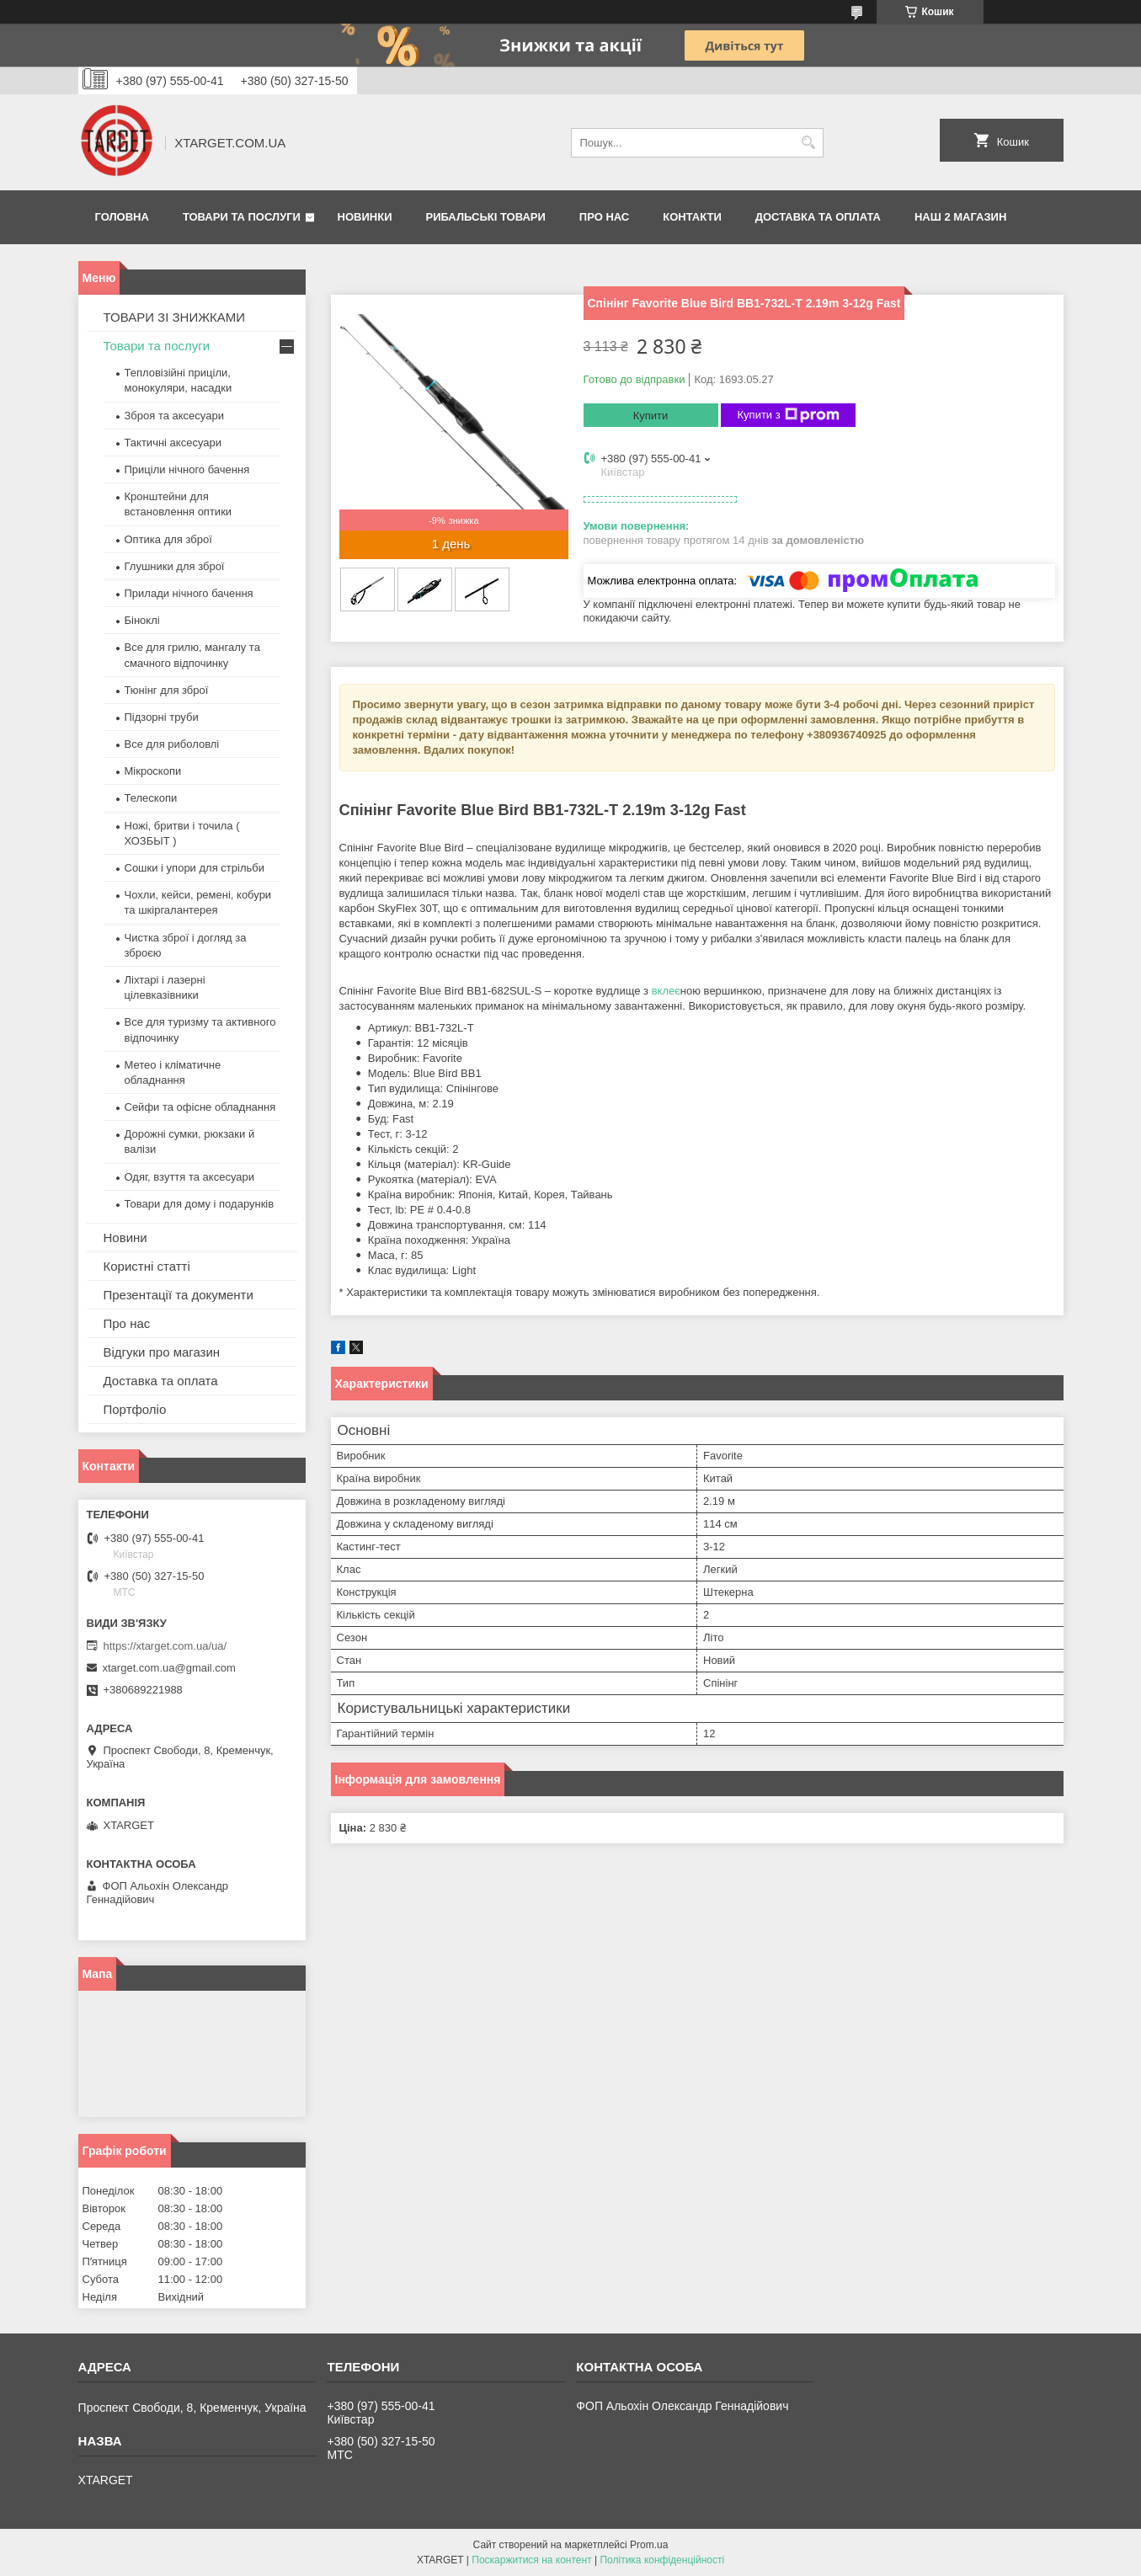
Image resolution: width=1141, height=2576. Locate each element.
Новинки (365, 217)
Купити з (789, 415)
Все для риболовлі (172, 744)
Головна (122, 217)
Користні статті (147, 1266)
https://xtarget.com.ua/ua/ (165, 1646)
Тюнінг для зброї (167, 690)
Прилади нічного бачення (189, 593)
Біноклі (142, 620)
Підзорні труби (162, 717)
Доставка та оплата (818, 217)
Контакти (692, 217)
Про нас (604, 217)
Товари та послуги (242, 217)
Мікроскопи (153, 771)
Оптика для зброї (168, 539)
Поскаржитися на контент (531, 2560)
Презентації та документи (178, 1295)
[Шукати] (809, 142)
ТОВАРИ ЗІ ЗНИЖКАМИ (175, 317)
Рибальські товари (485, 217)
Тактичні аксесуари (173, 442)
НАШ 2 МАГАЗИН (960, 217)
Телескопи (151, 798)
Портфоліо (135, 1409)
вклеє (666, 990)
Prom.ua (649, 2545)
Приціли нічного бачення (187, 469)
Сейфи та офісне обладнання (200, 1107)
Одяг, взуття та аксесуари (189, 1177)
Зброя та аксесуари (174, 415)
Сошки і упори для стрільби (194, 867)
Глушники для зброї (175, 566)
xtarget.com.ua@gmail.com (169, 1667)
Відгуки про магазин (162, 1352)
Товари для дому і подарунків (200, 1203)
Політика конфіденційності (662, 2560)
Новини (125, 1237)
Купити (651, 415)
